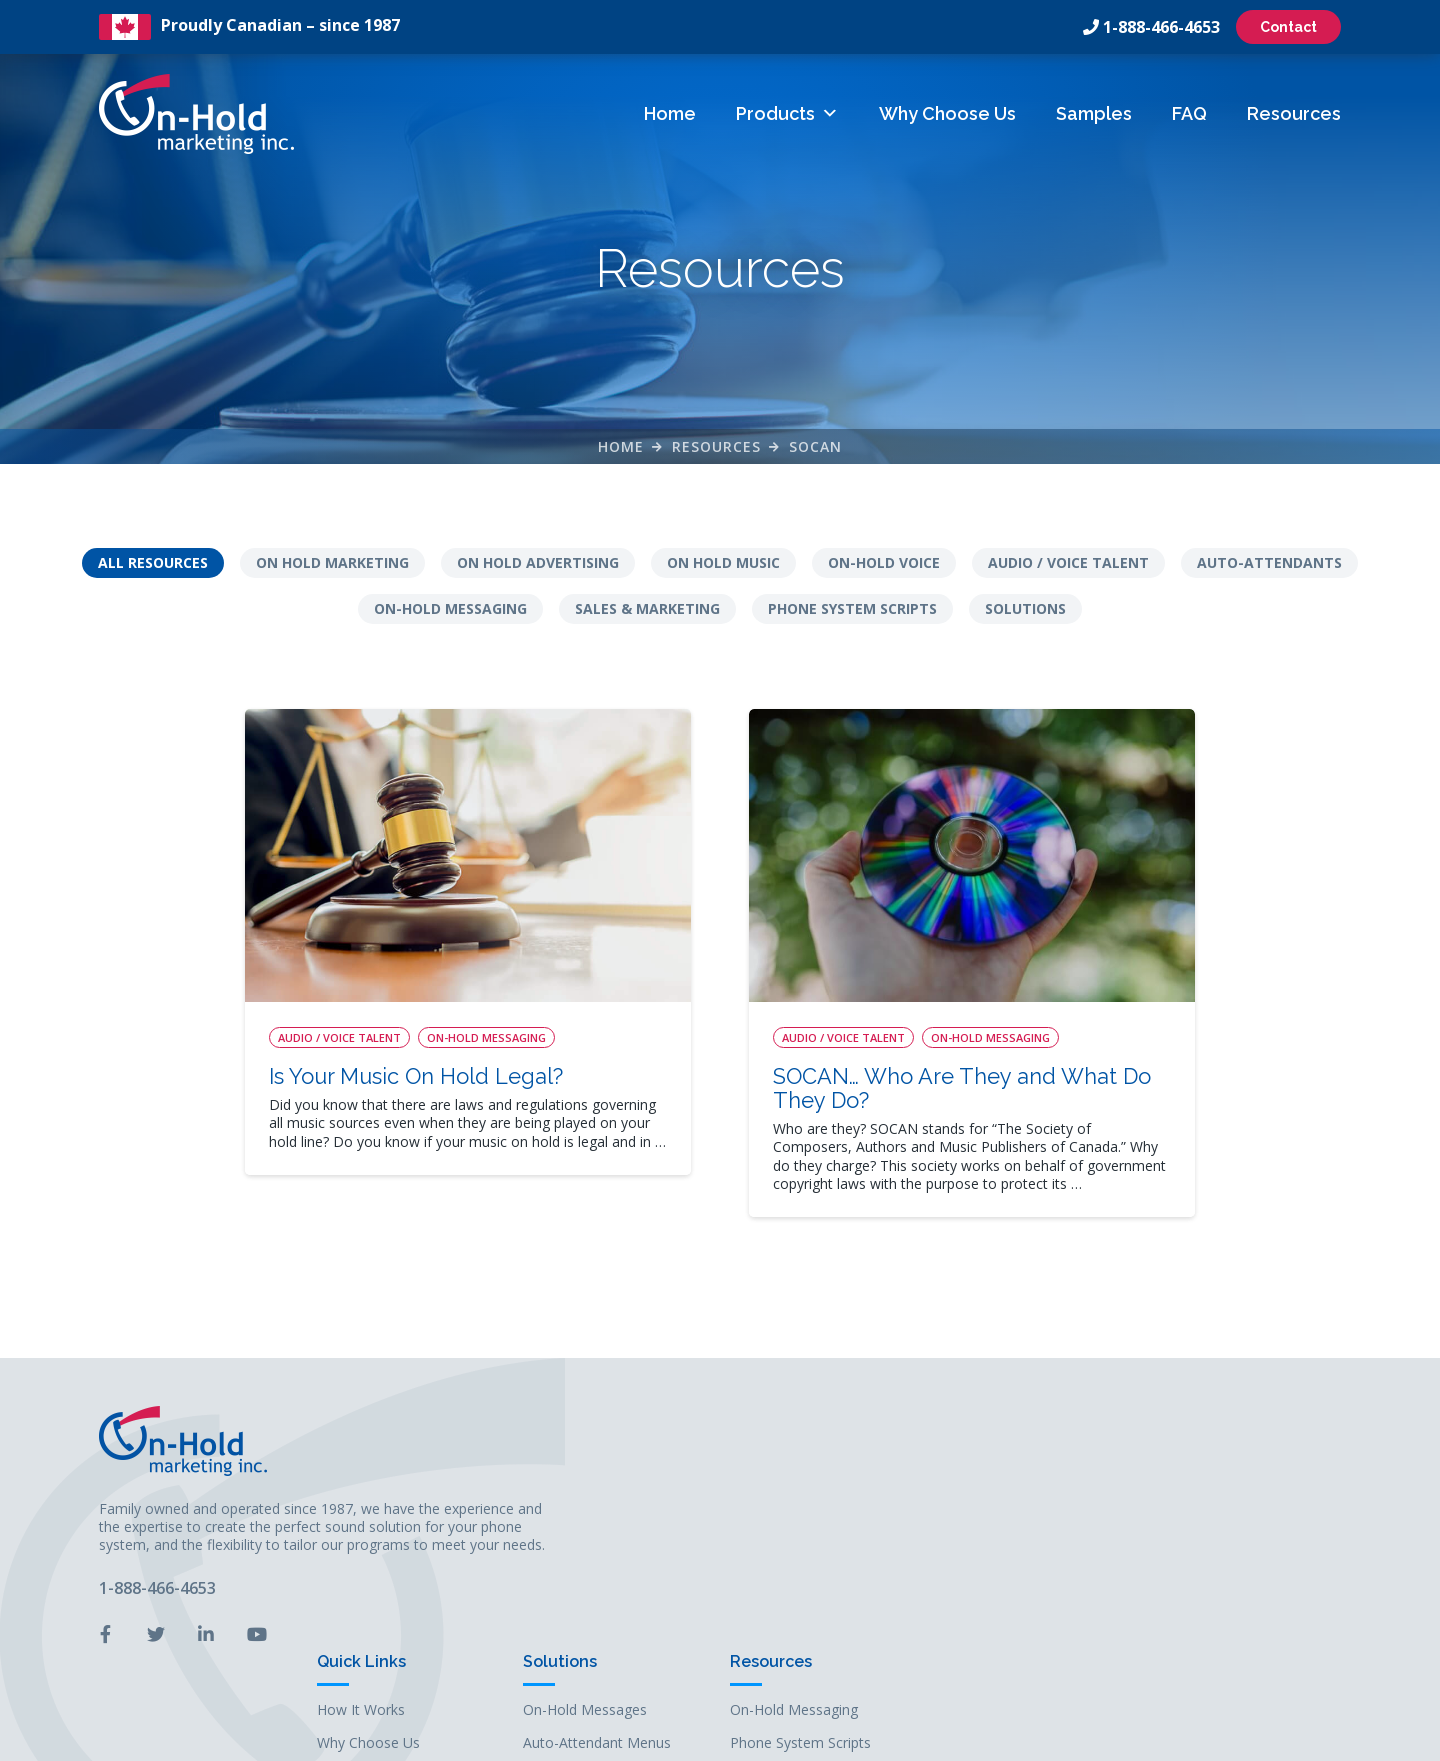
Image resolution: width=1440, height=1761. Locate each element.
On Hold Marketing (332, 578)
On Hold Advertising (538, 578)
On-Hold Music (1004, 1523)
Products (786, 113)
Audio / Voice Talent (1068, 578)
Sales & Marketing (647, 624)
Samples (1093, 113)
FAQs (767, 1555)
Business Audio (1005, 1555)
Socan (815, 458)
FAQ (1188, 113)
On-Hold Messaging (450, 624)
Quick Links (794, 1409)
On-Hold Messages (1018, 1457)
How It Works (794, 1457)
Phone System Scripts (852, 624)
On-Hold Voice (884, 578)
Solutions (1025, 624)
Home (669, 113)
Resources (1293, 113)
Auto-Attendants (1269, 578)
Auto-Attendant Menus (1030, 1490)
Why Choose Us (946, 113)
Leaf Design (857, 1735)
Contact (1287, 27)
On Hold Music (723, 578)
